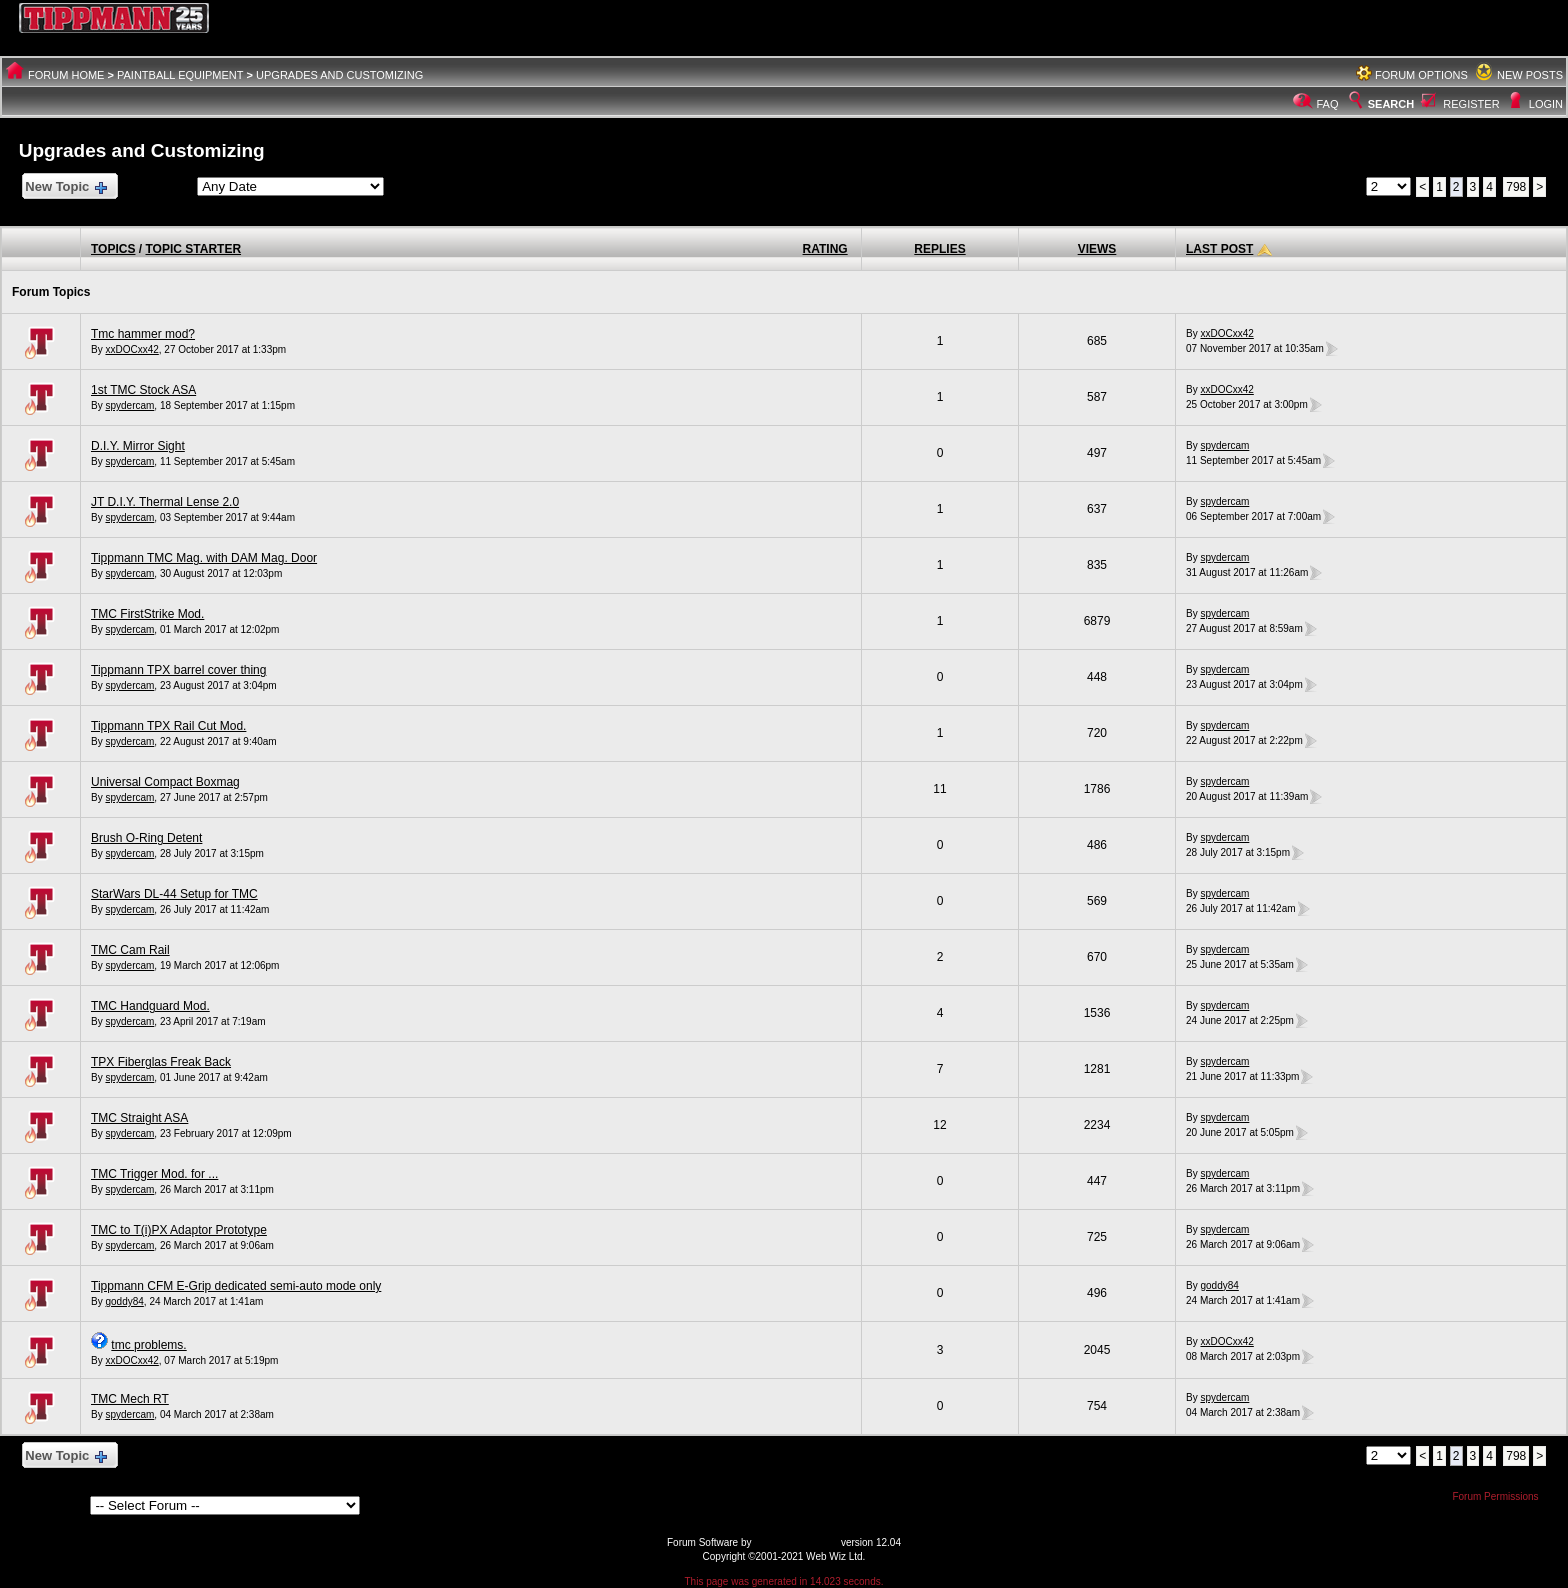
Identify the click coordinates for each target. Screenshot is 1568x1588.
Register (1471, 104)
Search (1380, 104)
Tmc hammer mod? (143, 334)
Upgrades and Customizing (339, 75)
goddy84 (124, 1301)
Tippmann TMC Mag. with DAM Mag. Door (204, 558)
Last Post (1219, 249)
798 (1516, 187)
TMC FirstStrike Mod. (147, 614)
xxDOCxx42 (131, 349)
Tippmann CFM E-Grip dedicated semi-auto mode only (236, 1286)
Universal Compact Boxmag (165, 782)
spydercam (129, 405)
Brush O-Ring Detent (146, 838)
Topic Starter (193, 249)
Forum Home (66, 75)
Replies (939, 249)
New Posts (1530, 75)
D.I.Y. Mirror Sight (138, 446)
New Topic (65, 187)
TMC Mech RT (130, 1399)
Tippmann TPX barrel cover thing (178, 670)
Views (1097, 249)
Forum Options (1421, 75)
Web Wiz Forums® (796, 1542)
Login (1546, 104)
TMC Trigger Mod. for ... (154, 1174)
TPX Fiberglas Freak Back (161, 1062)
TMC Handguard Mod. (150, 1006)
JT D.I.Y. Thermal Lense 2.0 (165, 502)
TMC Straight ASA (139, 1118)
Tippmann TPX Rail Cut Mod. (168, 726)
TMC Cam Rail (130, 950)
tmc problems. (148, 1345)
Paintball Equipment (180, 75)
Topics (113, 249)
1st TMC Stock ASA (143, 390)
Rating (825, 249)
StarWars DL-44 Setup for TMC (174, 894)
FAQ (1328, 104)
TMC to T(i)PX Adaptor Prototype (179, 1230)
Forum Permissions (1500, 1496)
